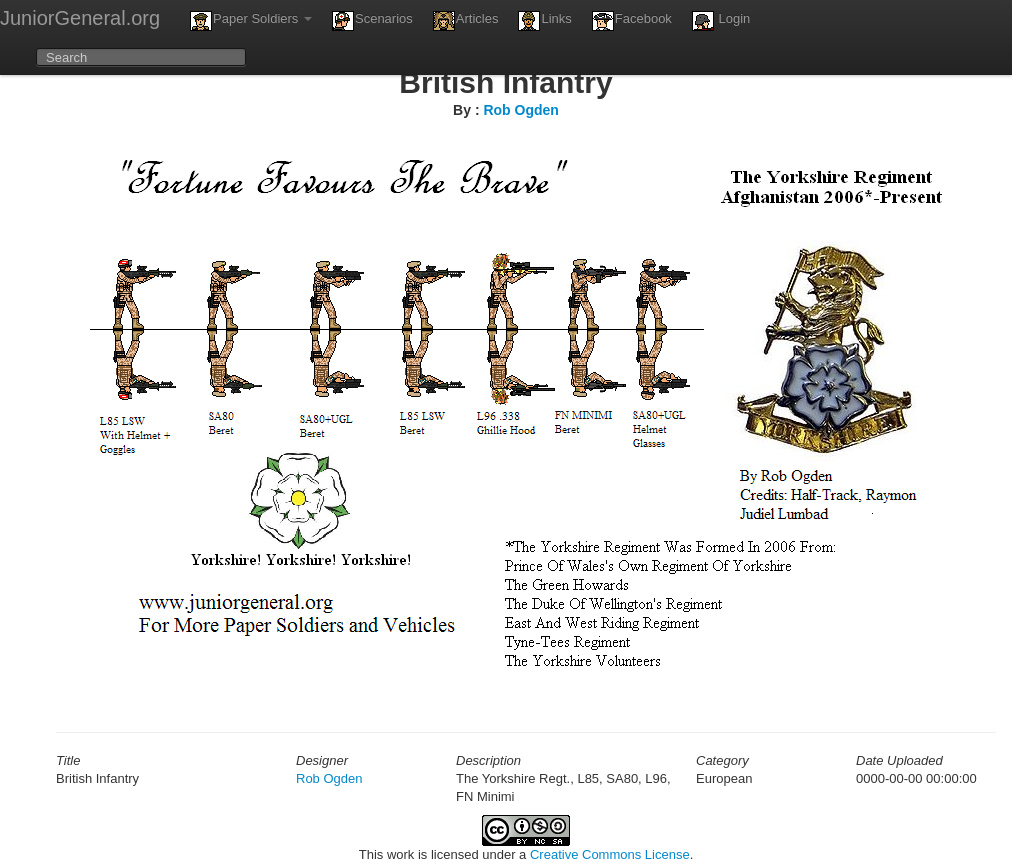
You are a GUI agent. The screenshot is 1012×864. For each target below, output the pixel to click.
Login (721, 21)
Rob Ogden (520, 110)
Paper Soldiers (251, 21)
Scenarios (372, 21)
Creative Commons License (610, 854)
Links (544, 21)
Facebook (632, 21)
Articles (466, 21)
